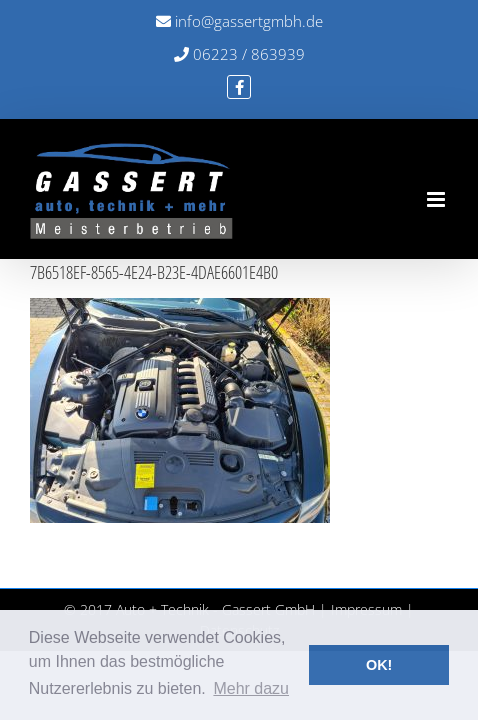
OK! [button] (379, 665)
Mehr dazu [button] (251, 688)
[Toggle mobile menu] (437, 199)
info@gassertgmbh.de (239, 21)
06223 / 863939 (239, 54)
